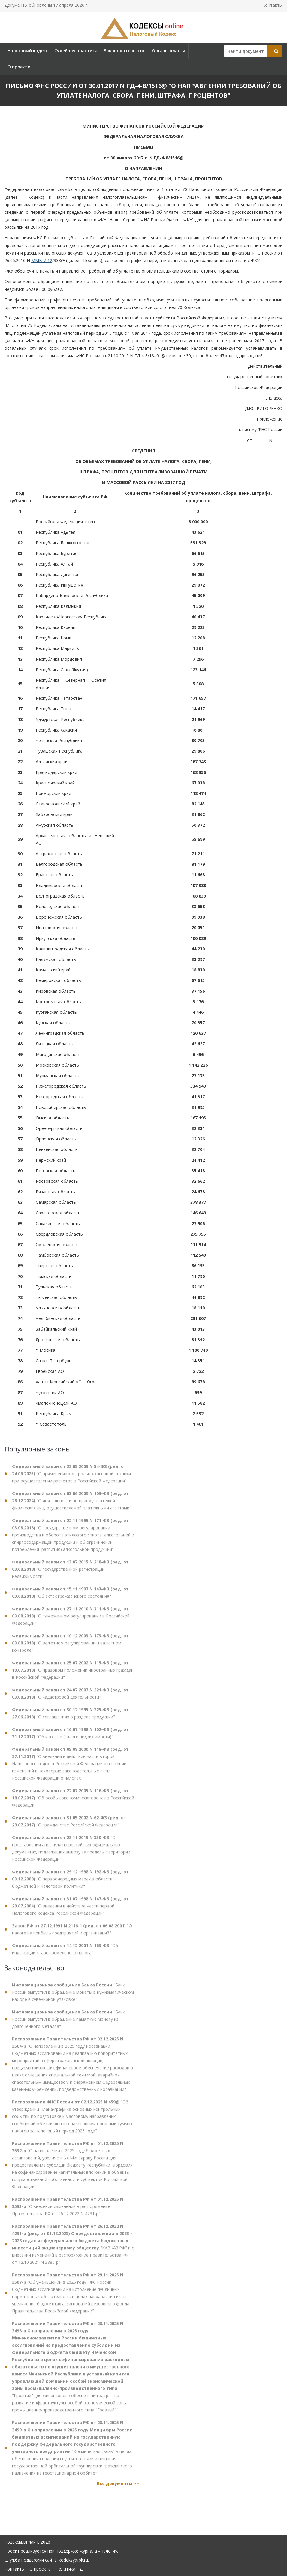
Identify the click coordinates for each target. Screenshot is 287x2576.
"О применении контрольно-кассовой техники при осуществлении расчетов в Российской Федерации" (71, 1478)
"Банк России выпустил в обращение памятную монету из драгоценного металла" (68, 2024)
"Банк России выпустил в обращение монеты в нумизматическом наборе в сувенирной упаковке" (73, 1997)
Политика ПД (69, 2569)
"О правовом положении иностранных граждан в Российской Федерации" (73, 1675)
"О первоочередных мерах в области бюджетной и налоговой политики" (70, 1884)
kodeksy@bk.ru (73, 2560)
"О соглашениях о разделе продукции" (70, 1717)
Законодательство (125, 50)
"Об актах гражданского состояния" (70, 1597)
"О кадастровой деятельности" (70, 1698)
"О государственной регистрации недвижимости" (70, 1574)
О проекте (19, 67)
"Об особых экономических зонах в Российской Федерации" (73, 1802)
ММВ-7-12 (41, 260)
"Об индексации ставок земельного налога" (65, 1953)
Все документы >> (118, 2488)
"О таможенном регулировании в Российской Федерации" (71, 1621)
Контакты (272, 5)
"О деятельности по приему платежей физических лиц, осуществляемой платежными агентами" (71, 1505)
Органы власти (168, 50)
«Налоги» (107, 2551)
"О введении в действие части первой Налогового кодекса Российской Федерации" (70, 1911)
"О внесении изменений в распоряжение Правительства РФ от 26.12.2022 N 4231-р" (67, 2211)
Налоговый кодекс (28, 50)
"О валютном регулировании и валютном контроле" (70, 1648)
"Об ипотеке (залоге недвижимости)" (70, 1737)
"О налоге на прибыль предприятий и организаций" (72, 1934)
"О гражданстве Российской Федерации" (69, 1826)
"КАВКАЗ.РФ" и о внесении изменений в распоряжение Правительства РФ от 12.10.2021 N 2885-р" (73, 2249)
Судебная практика (76, 50)
